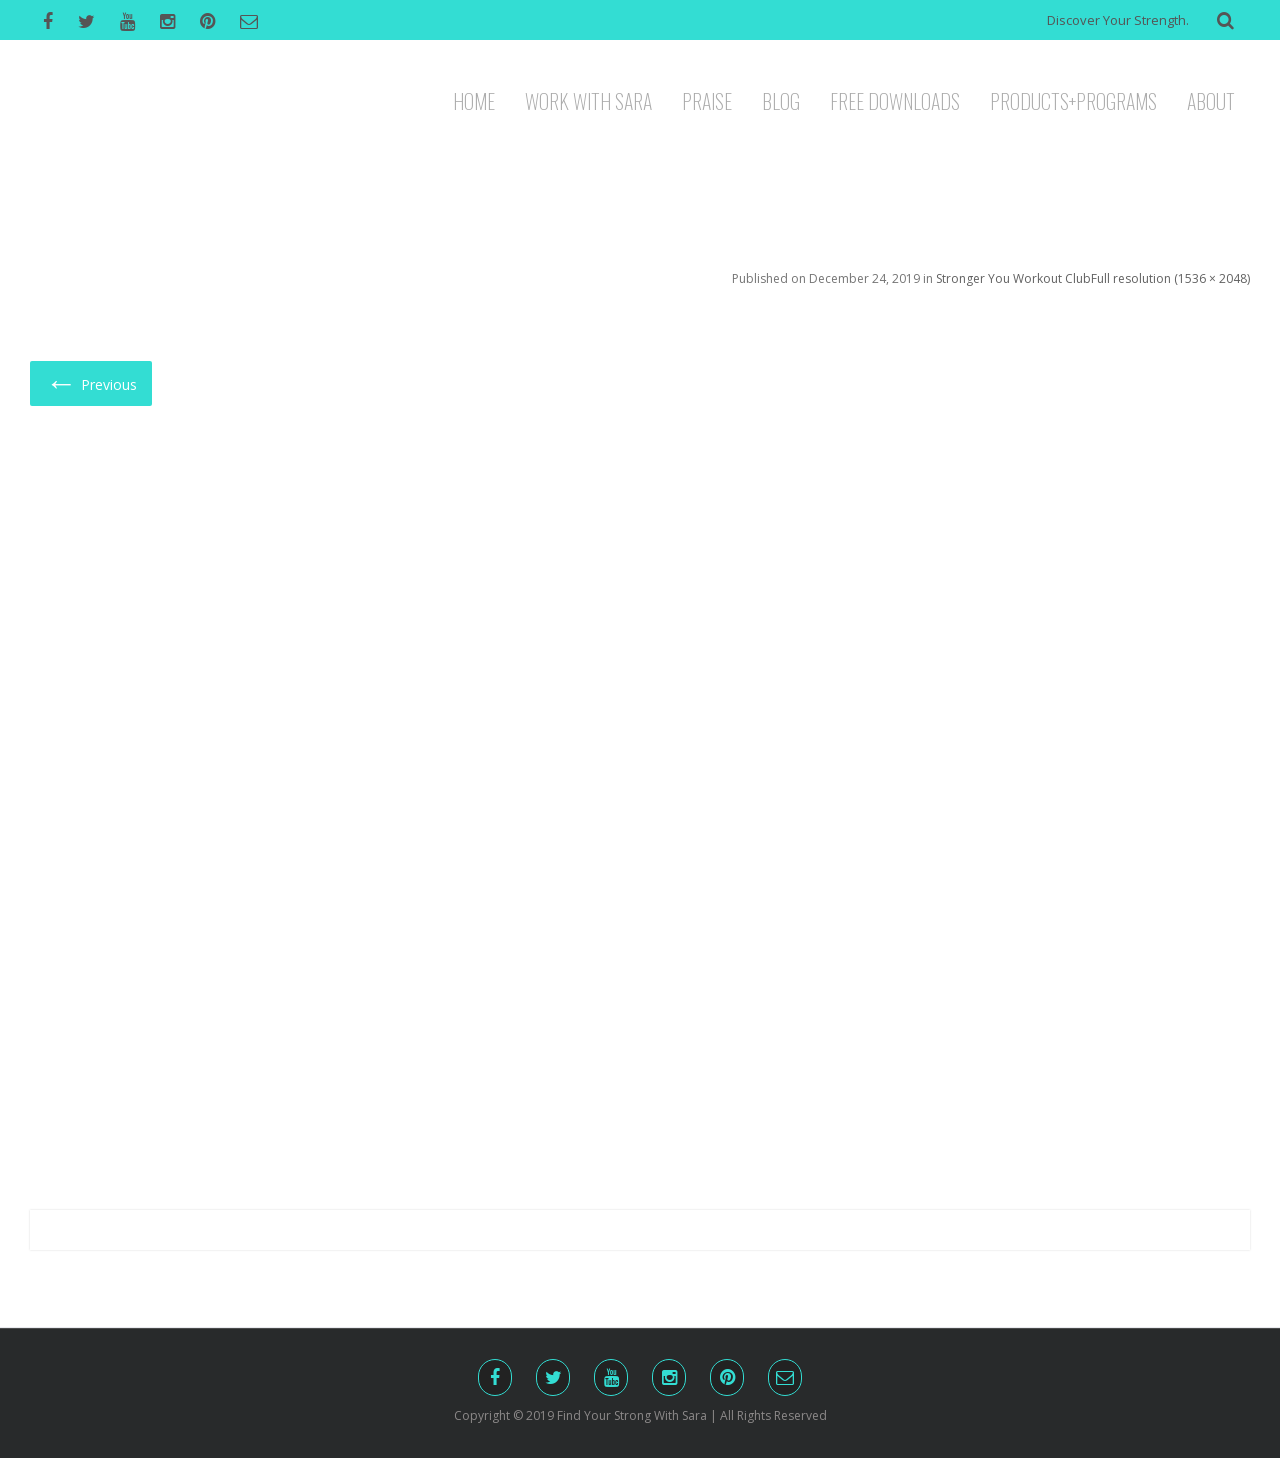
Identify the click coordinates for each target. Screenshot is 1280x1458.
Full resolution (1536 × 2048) (1170, 278)
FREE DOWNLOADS (895, 99)
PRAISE (707, 99)
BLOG (781, 99)
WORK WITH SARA (588, 99)
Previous (91, 382)
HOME (474, 99)
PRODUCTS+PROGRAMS (1073, 99)
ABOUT (1211, 99)
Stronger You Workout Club (1013, 278)
